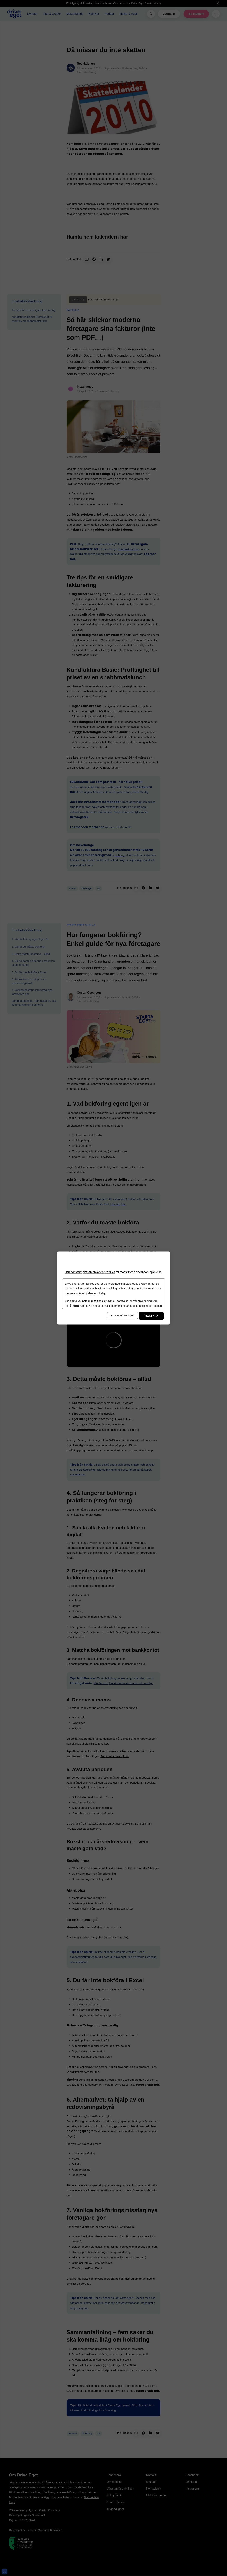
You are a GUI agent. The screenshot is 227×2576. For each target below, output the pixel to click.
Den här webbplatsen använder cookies (90, 1272)
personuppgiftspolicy (94, 1301)
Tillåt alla (151, 1316)
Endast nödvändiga (122, 1315)
